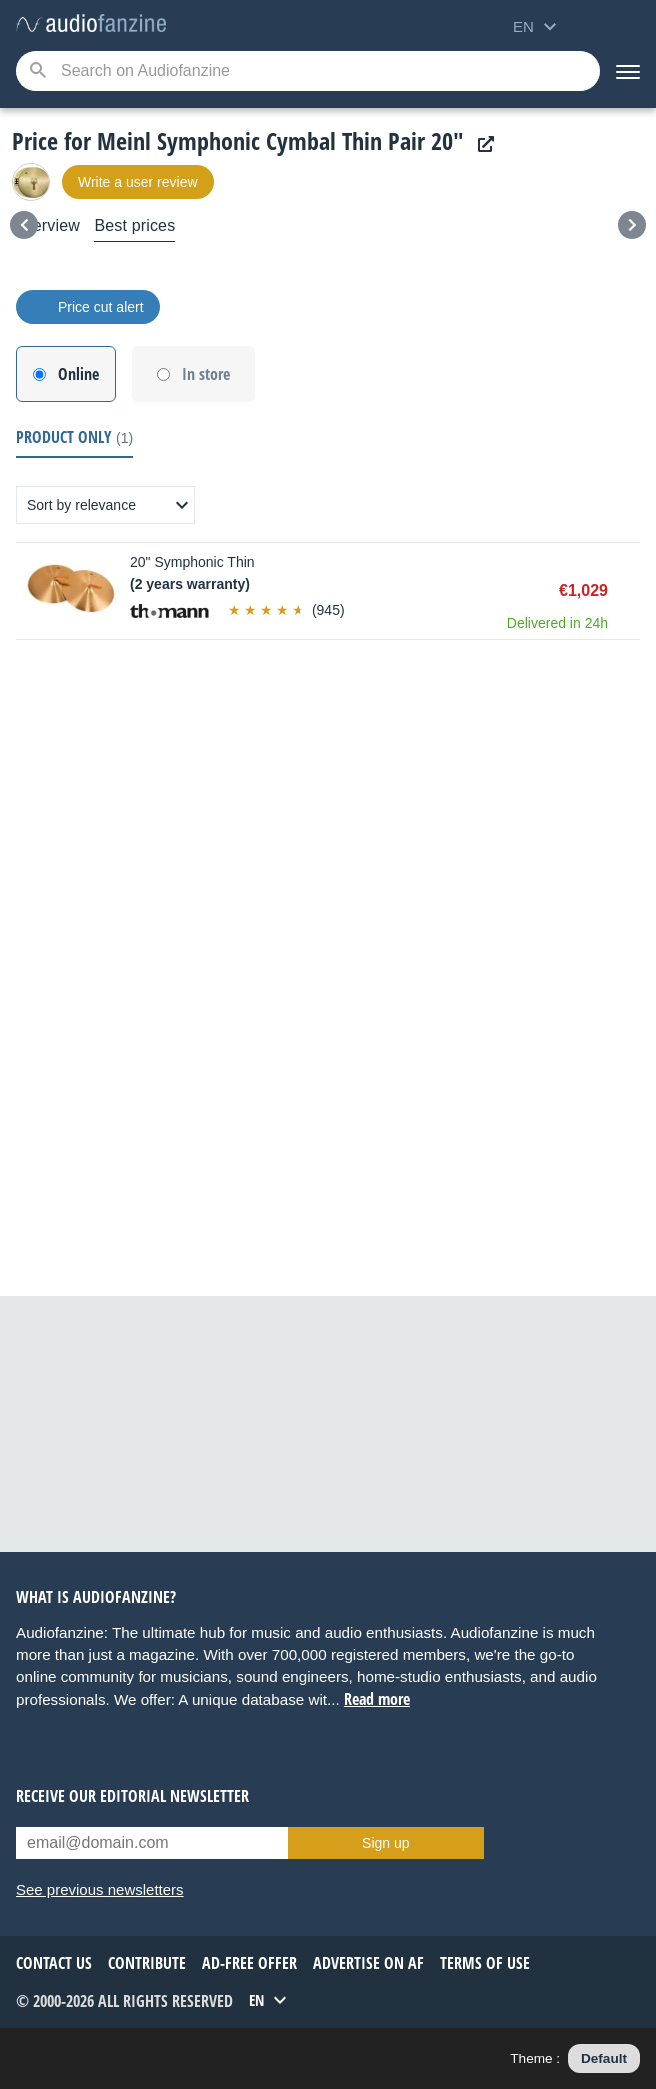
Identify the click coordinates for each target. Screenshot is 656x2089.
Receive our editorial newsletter (132, 1796)
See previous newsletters (100, 1889)
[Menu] (628, 71)
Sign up (385, 1843)
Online (78, 374)
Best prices (134, 225)
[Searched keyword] (308, 71)
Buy (630, 591)
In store (206, 374)
